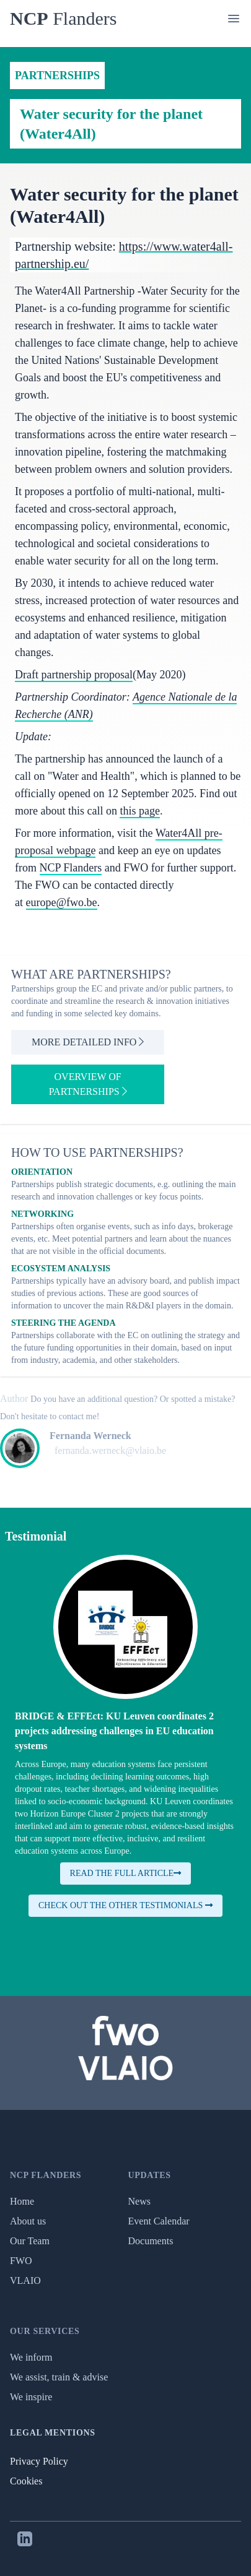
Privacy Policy (39, 2461)
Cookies (26, 2481)
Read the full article (126, 1873)
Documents (151, 2241)
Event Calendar (159, 2221)
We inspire (31, 2397)
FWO (21, 2260)
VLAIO (25, 2280)
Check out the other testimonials (125, 1905)
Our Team (30, 2241)
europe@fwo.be (61, 902)
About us (28, 2221)
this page (140, 811)
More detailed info (88, 1042)
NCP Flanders (71, 868)
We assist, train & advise (59, 2377)
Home (22, 2201)
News (139, 2201)
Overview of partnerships (88, 1084)
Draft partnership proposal (74, 674)
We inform (31, 2357)
